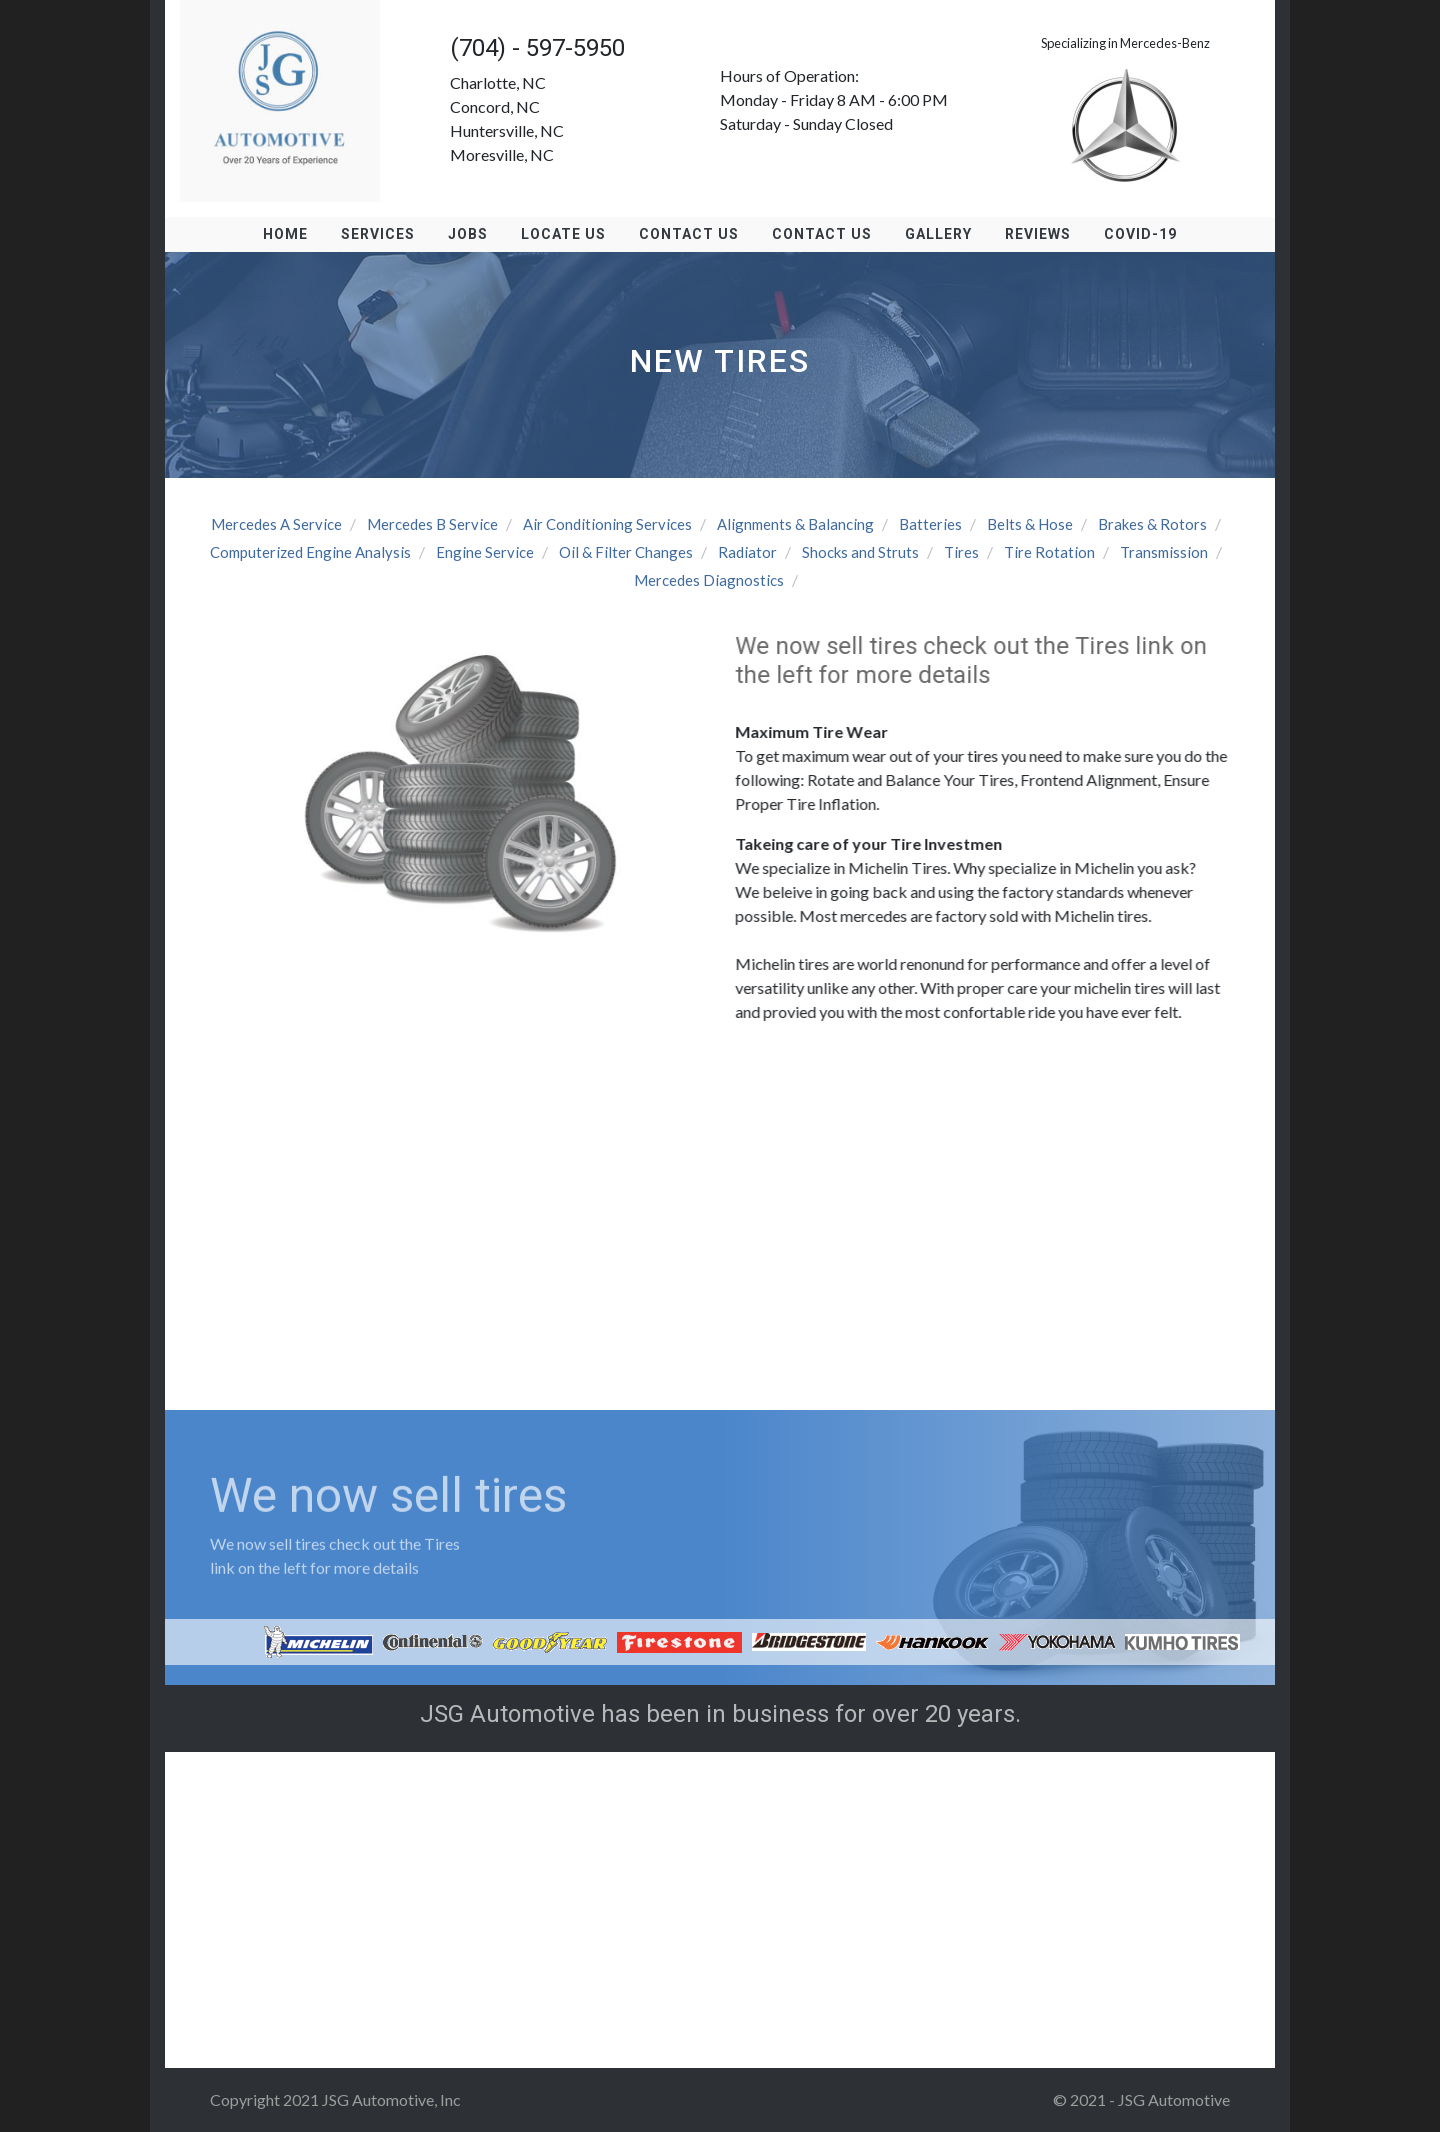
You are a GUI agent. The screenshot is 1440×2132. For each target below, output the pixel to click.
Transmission (1164, 552)
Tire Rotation (1049, 552)
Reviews (1038, 234)
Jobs (468, 234)
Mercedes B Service (432, 524)
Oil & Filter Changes (626, 552)
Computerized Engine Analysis (310, 552)
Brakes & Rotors (1152, 524)
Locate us (563, 234)
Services (378, 234)
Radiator (747, 552)
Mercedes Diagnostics (709, 580)
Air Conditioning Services (607, 524)
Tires (961, 552)
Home (285, 234)
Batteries (930, 524)
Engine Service (485, 552)
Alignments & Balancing (795, 524)
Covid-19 (1140, 234)
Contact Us (689, 234)
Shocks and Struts (860, 552)
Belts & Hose (1030, 524)
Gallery (938, 234)
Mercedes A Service (276, 524)
